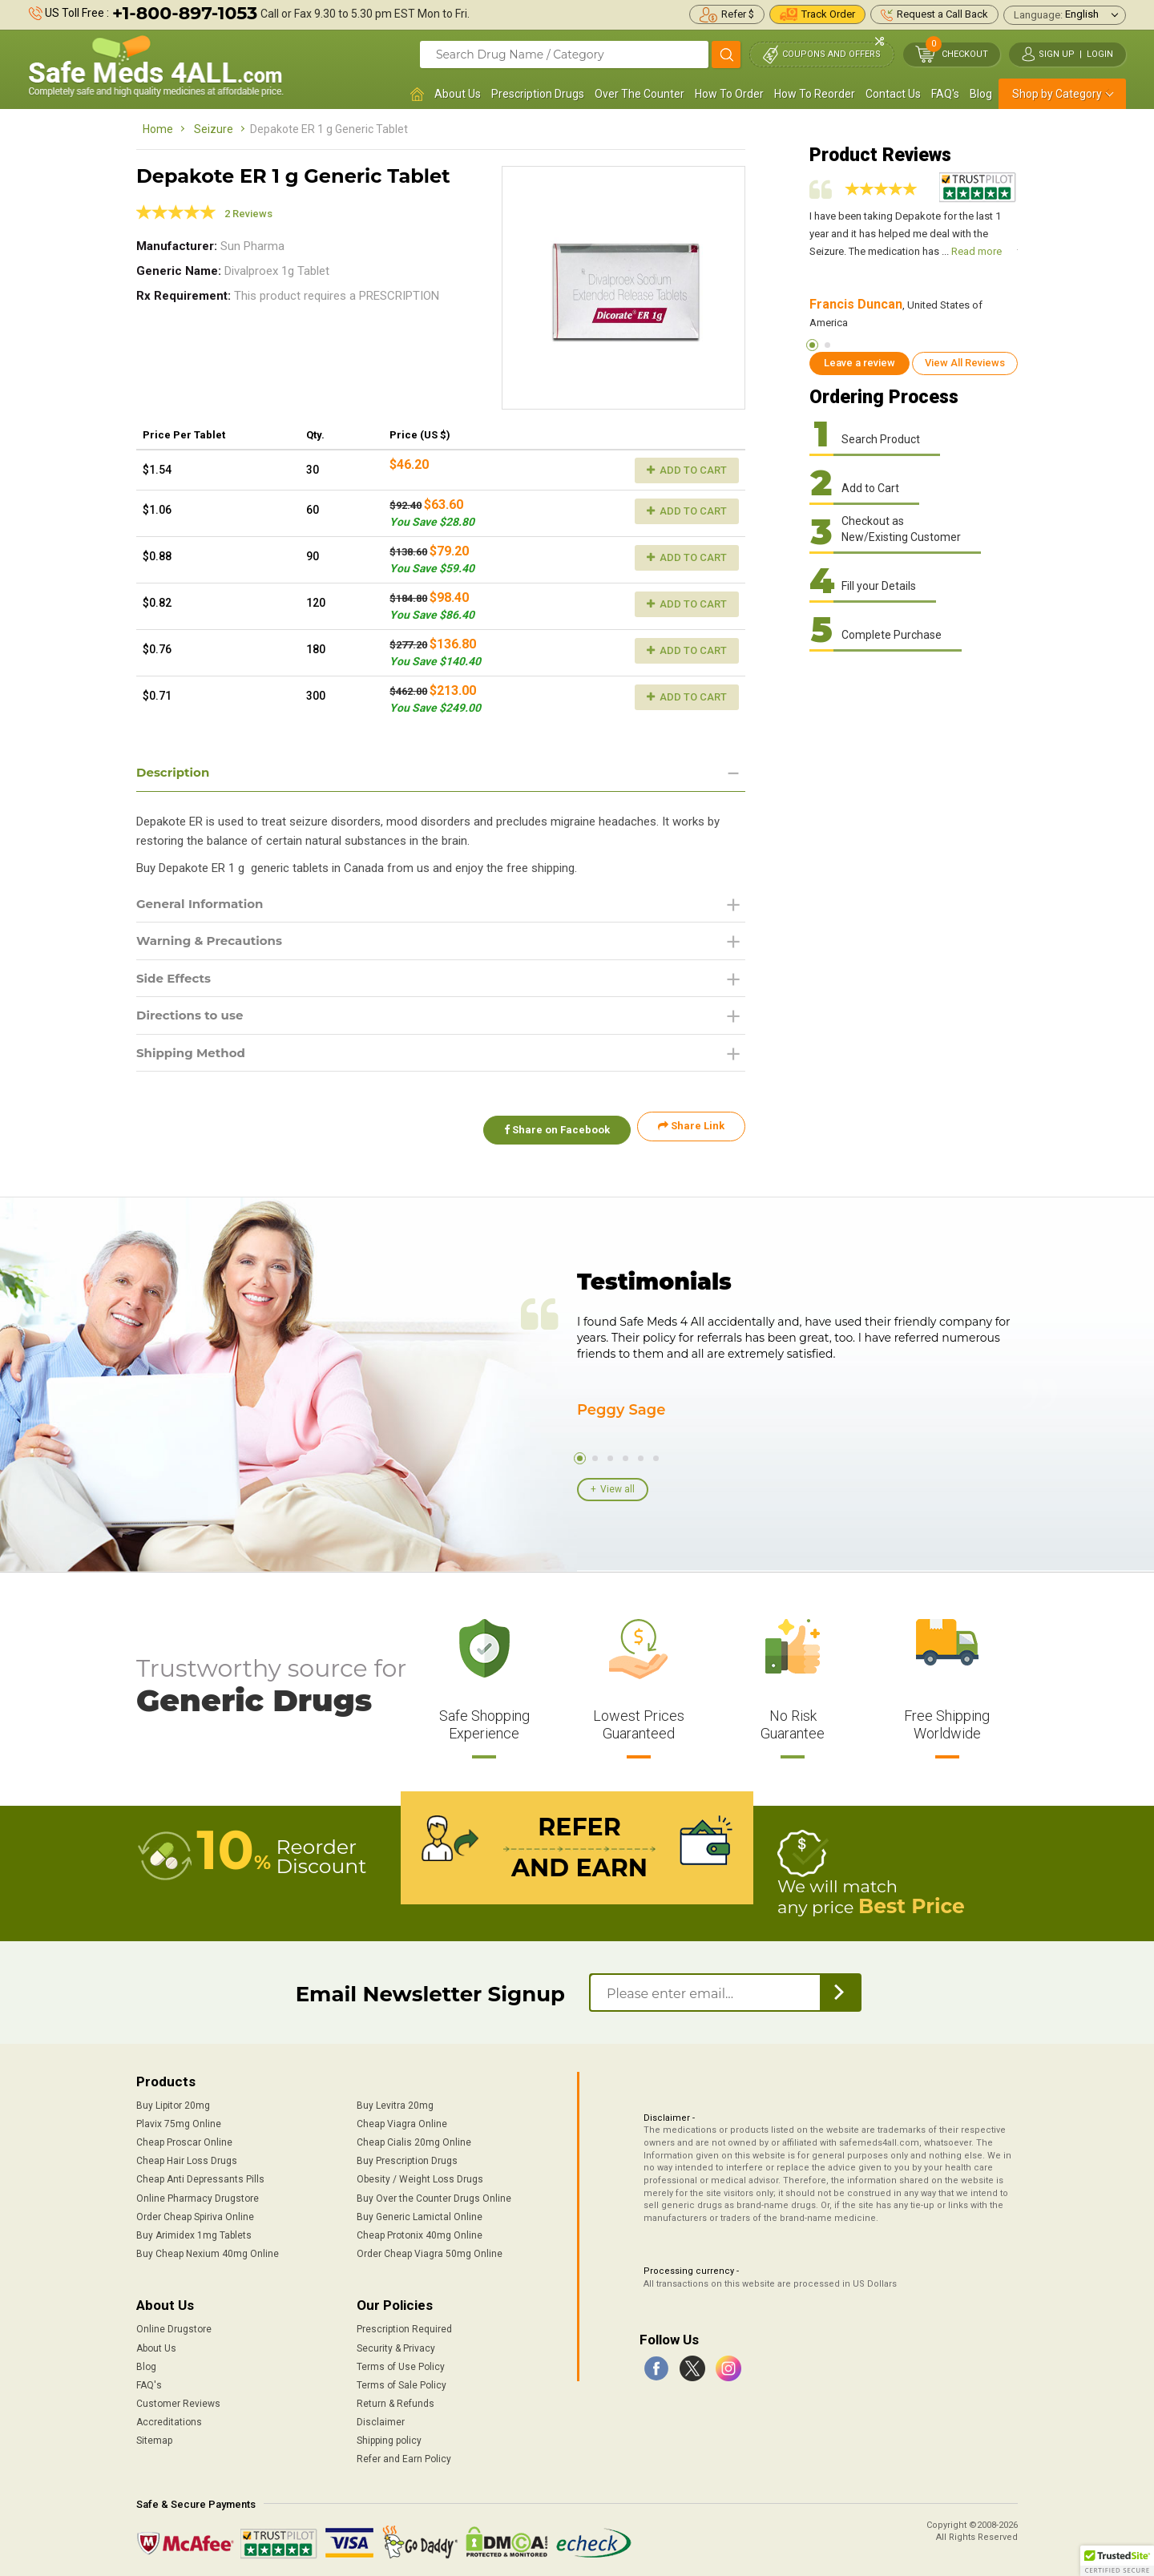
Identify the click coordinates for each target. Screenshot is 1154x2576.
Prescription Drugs (537, 93)
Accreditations (169, 2419)
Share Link (691, 1132)
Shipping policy (389, 2438)
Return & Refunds (395, 2400)
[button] (1117, 2561)
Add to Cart (687, 470)
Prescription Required (404, 2326)
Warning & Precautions (214, 943)
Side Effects (176, 981)
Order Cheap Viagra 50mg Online (429, 2250)
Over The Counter (639, 93)
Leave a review (859, 363)
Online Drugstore (174, 2326)
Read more (976, 251)
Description (175, 772)
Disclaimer (381, 2419)
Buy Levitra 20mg (395, 2102)
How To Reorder (814, 93)
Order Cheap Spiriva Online (195, 2213)
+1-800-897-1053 (184, 13)
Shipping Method (194, 1058)
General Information (204, 904)
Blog (981, 93)
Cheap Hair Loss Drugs (186, 2158)
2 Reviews (248, 214)
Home (158, 129)
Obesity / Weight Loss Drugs (420, 2176)
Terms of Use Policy (401, 2363)
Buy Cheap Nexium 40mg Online (207, 2250)
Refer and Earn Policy (404, 2456)
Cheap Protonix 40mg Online (419, 2232)
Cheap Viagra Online (402, 2120)
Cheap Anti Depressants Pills (200, 2176)
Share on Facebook (551, 1132)
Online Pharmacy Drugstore (197, 2195)
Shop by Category (1057, 93)
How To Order (729, 93)
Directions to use (193, 1020)
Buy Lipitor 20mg (173, 2102)
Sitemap (154, 2438)
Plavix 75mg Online (178, 2120)
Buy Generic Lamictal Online (419, 2213)
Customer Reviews (178, 2400)
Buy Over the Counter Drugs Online (434, 2195)
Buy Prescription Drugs (407, 2158)
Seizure (213, 129)
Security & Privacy (396, 2345)
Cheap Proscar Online (184, 2140)
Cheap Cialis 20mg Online (414, 2140)
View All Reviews (965, 363)
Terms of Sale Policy (401, 2382)
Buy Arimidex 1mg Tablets (194, 2232)
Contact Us (893, 93)
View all (617, 1488)
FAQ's (945, 93)
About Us (457, 93)
